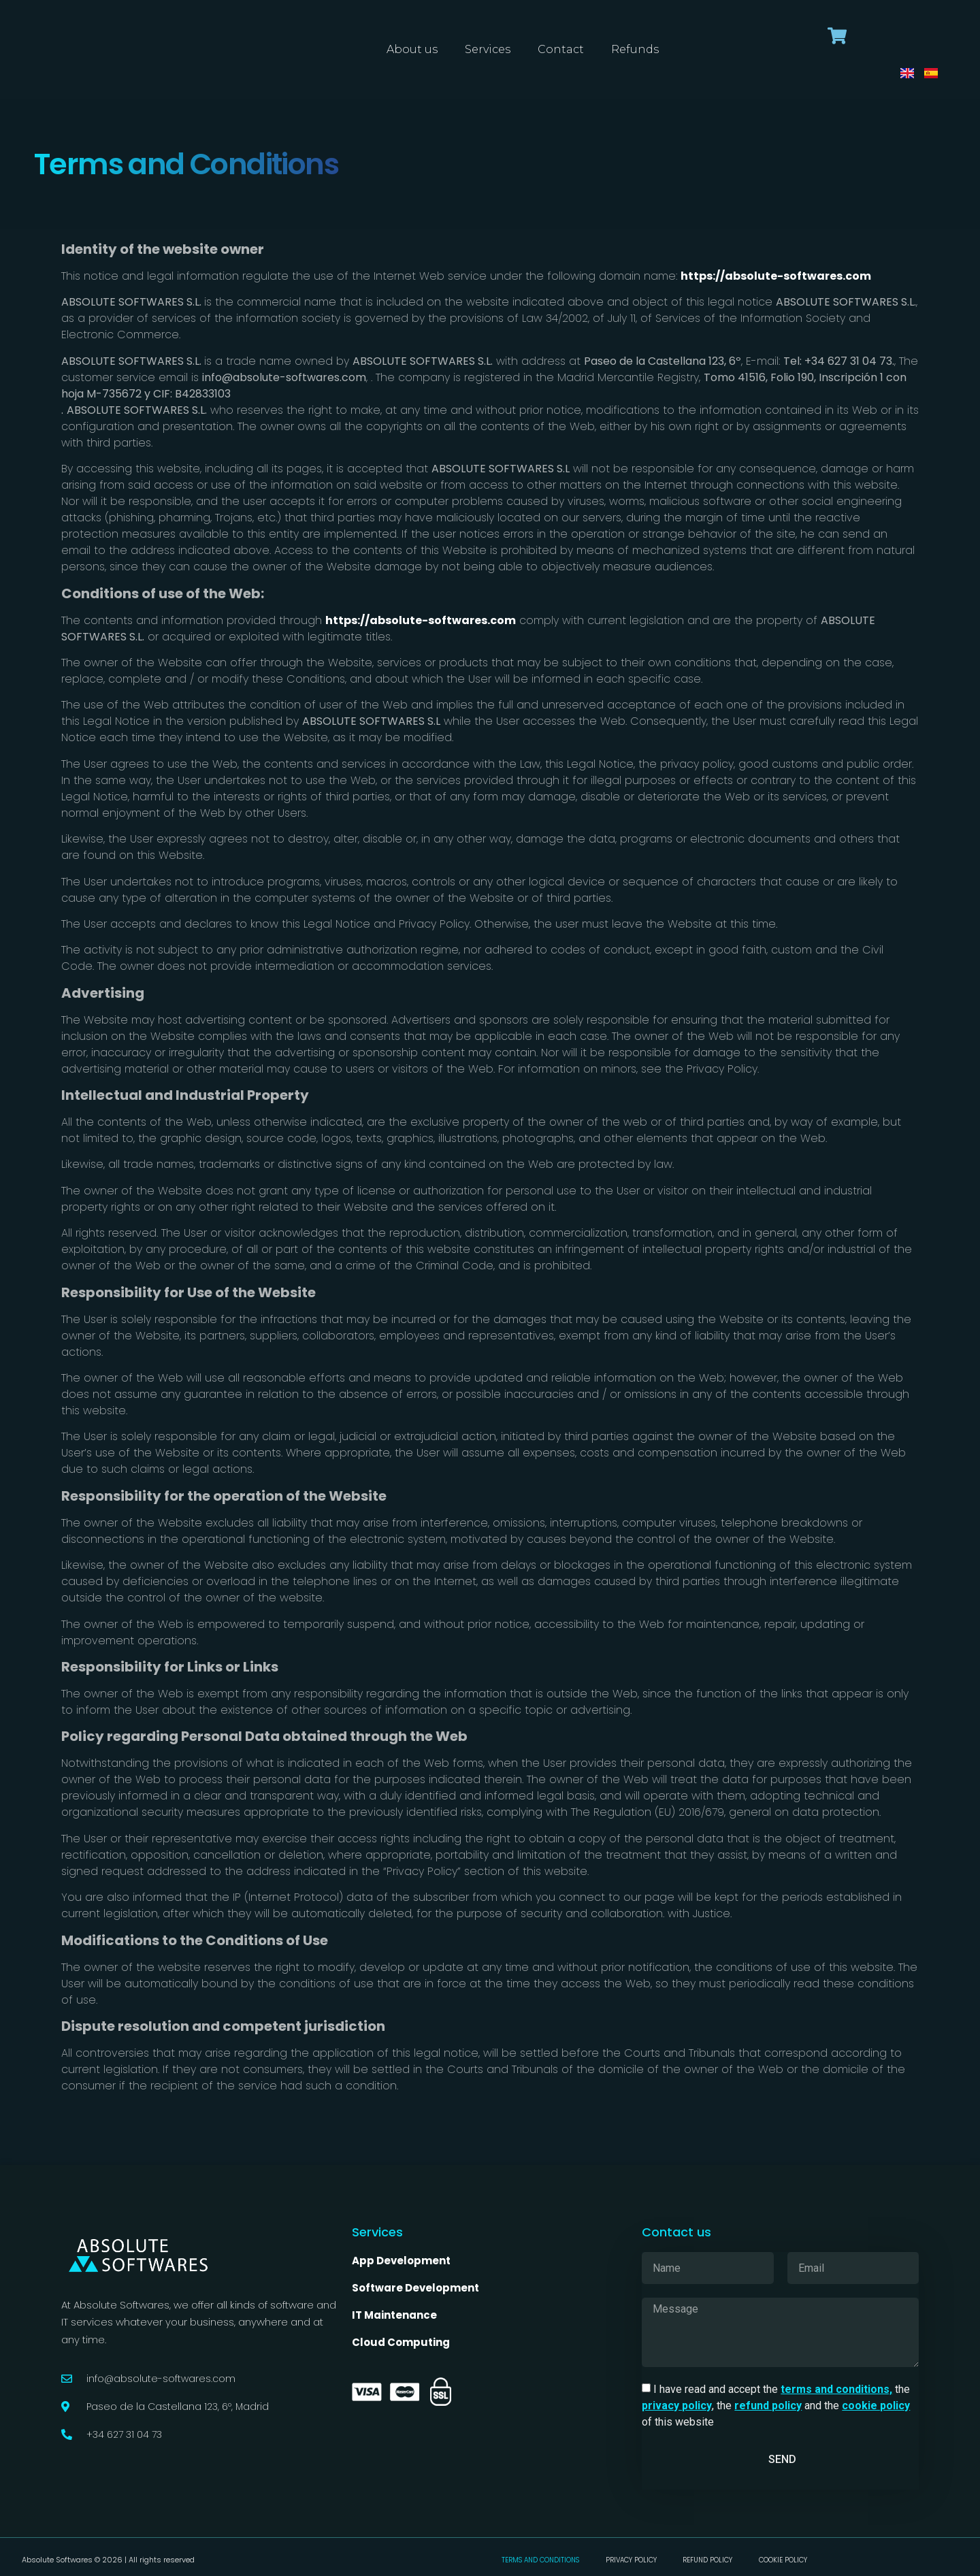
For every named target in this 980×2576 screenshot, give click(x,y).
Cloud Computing (401, 2342)
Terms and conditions (537, 2560)
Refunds (635, 49)
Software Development (415, 2288)
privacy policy (677, 2405)
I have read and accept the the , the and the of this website (776, 2405)
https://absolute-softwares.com (776, 276)
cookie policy (876, 2405)
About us (412, 49)
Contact (561, 49)
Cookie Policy (786, 2560)
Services (487, 49)
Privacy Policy (631, 2560)
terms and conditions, (836, 2389)
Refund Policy (710, 2560)
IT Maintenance (395, 2315)
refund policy (768, 2405)
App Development (401, 2260)
